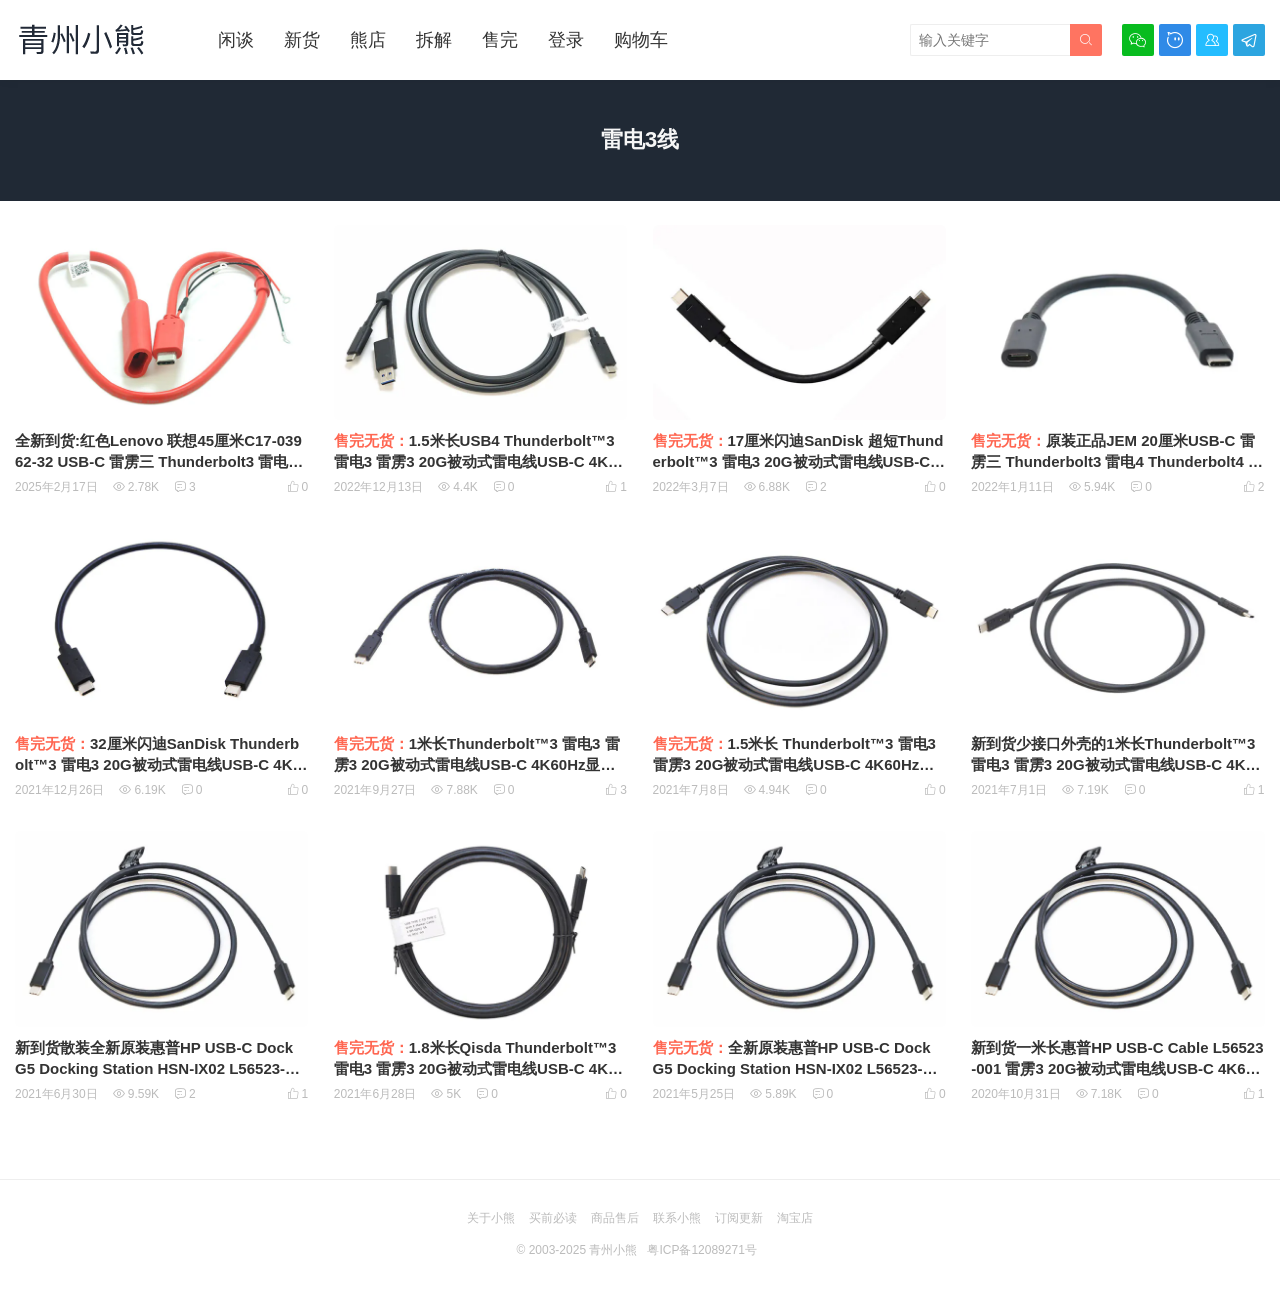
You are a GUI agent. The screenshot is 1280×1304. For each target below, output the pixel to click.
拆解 (434, 40)
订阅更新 (739, 1218)
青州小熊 (613, 1250)
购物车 (641, 40)
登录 (566, 40)
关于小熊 (491, 1218)
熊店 (368, 40)
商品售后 (615, 1218)
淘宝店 (795, 1218)
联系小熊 (677, 1218)
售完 (500, 40)
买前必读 (553, 1218)
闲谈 (236, 40)
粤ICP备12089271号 (701, 1250)
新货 (302, 40)
